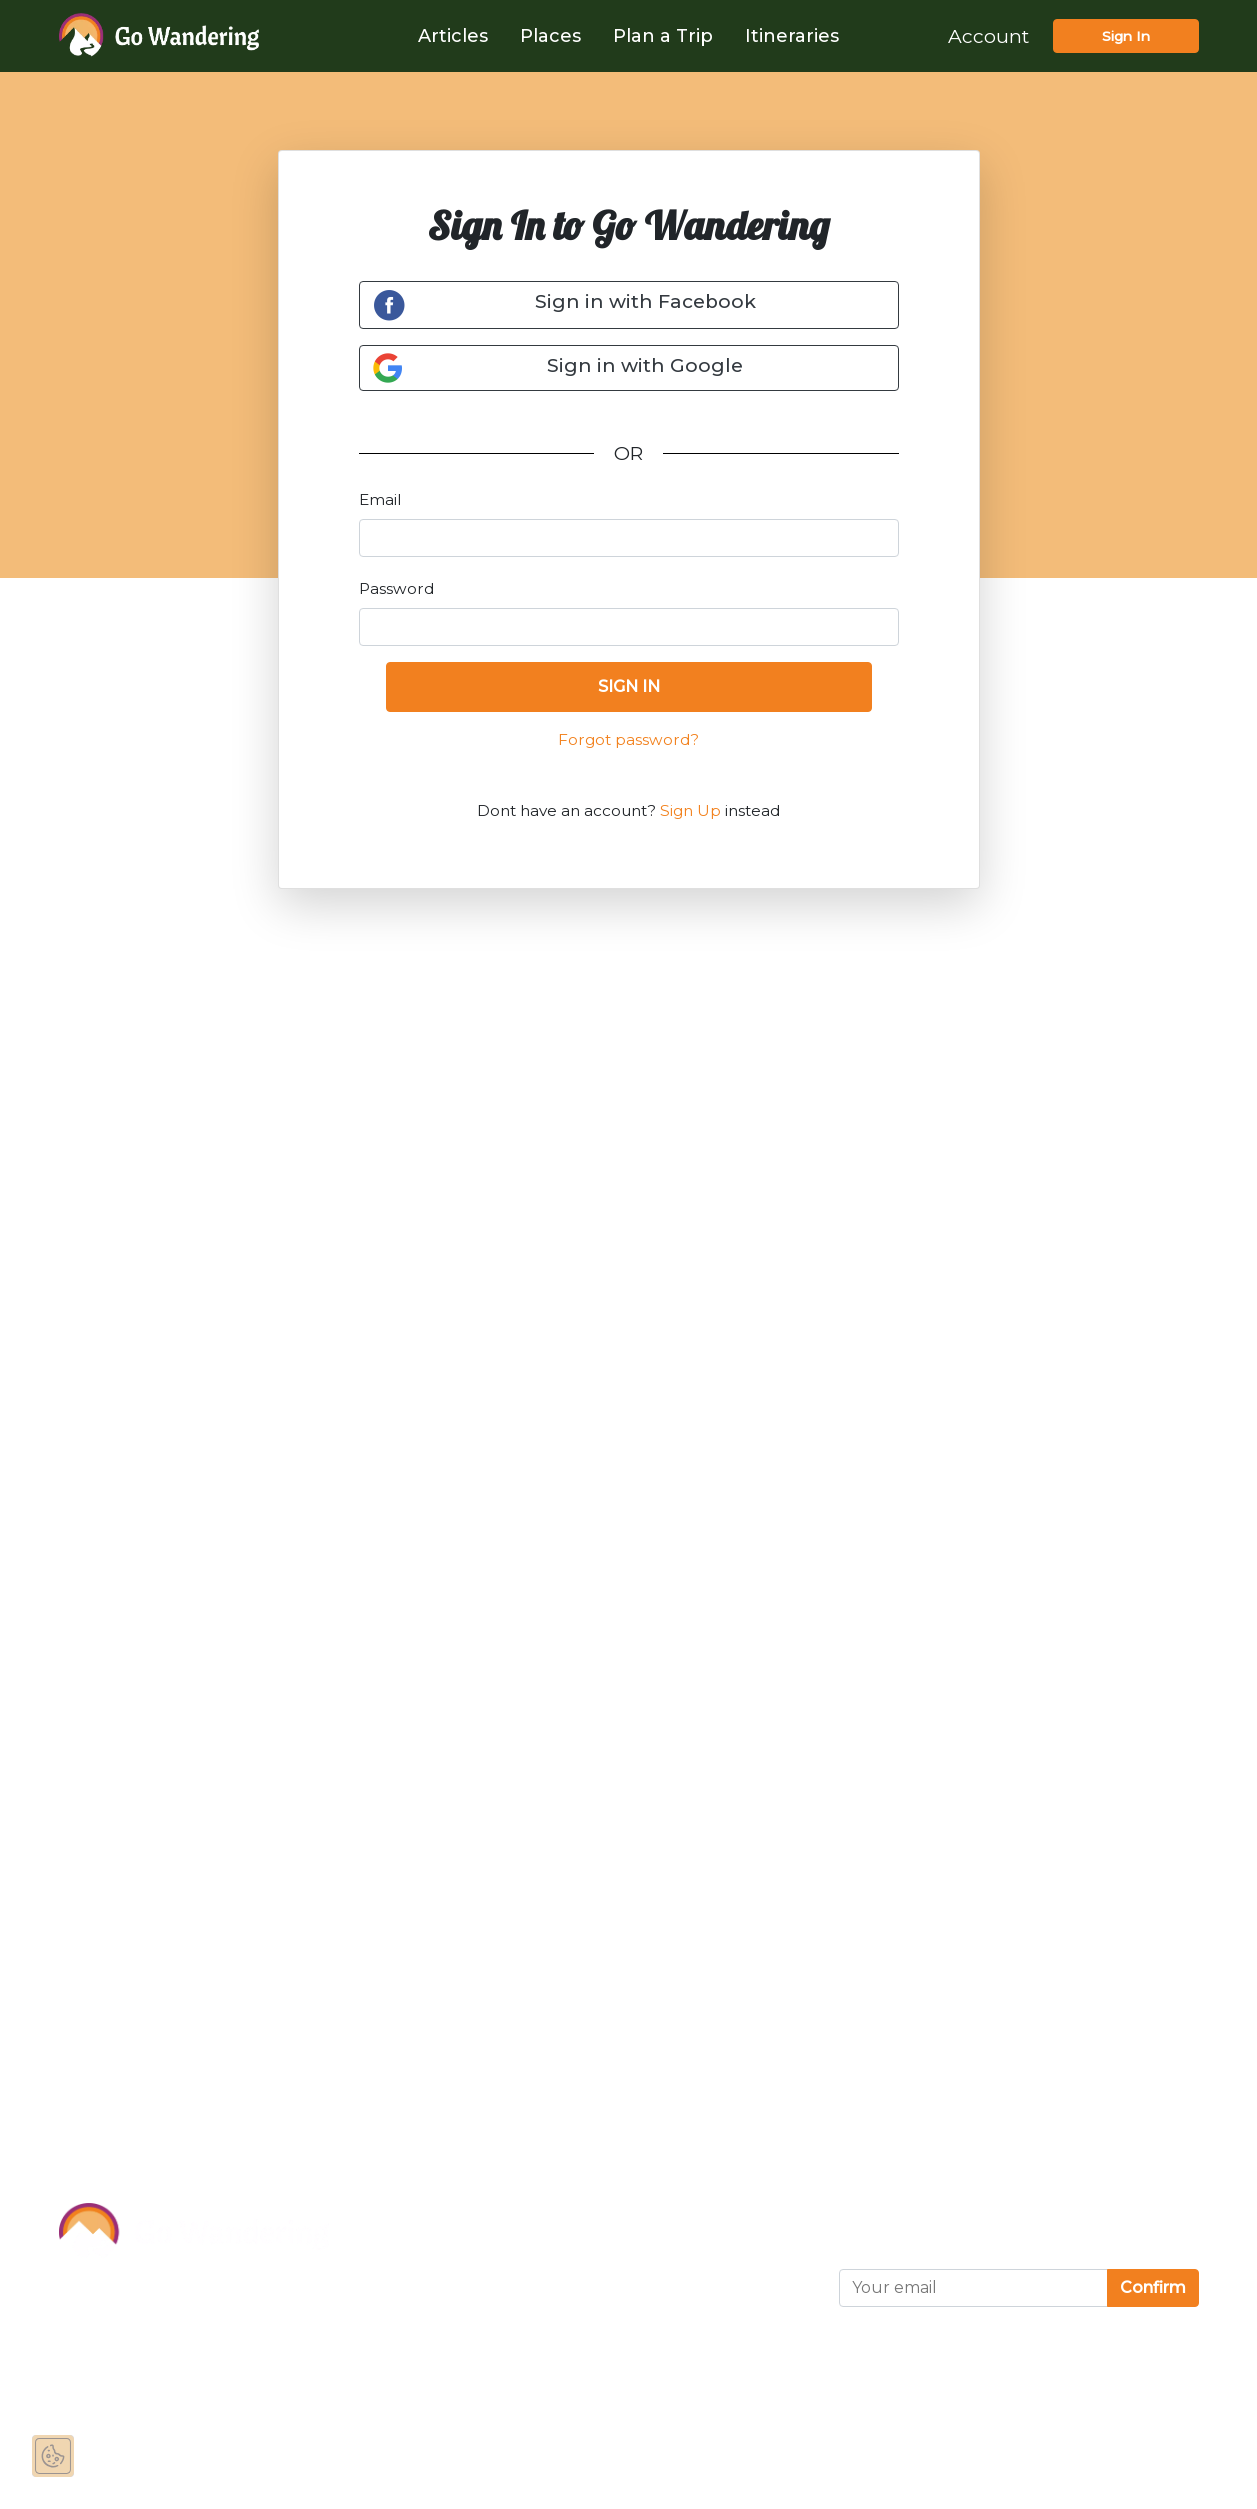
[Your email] (973, 2288)
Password (396, 588)
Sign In (1126, 36)
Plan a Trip (663, 36)
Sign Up (690, 810)
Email (380, 499)
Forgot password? (628, 739)
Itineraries (792, 36)
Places (550, 36)
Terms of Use (609, 2215)
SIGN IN (629, 686)
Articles (453, 36)
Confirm (1153, 2287)
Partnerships (412, 2305)
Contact (388, 2350)
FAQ (371, 2395)
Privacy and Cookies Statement (641, 2272)
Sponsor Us (406, 2260)
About (380, 2215)
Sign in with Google (557, 368)
